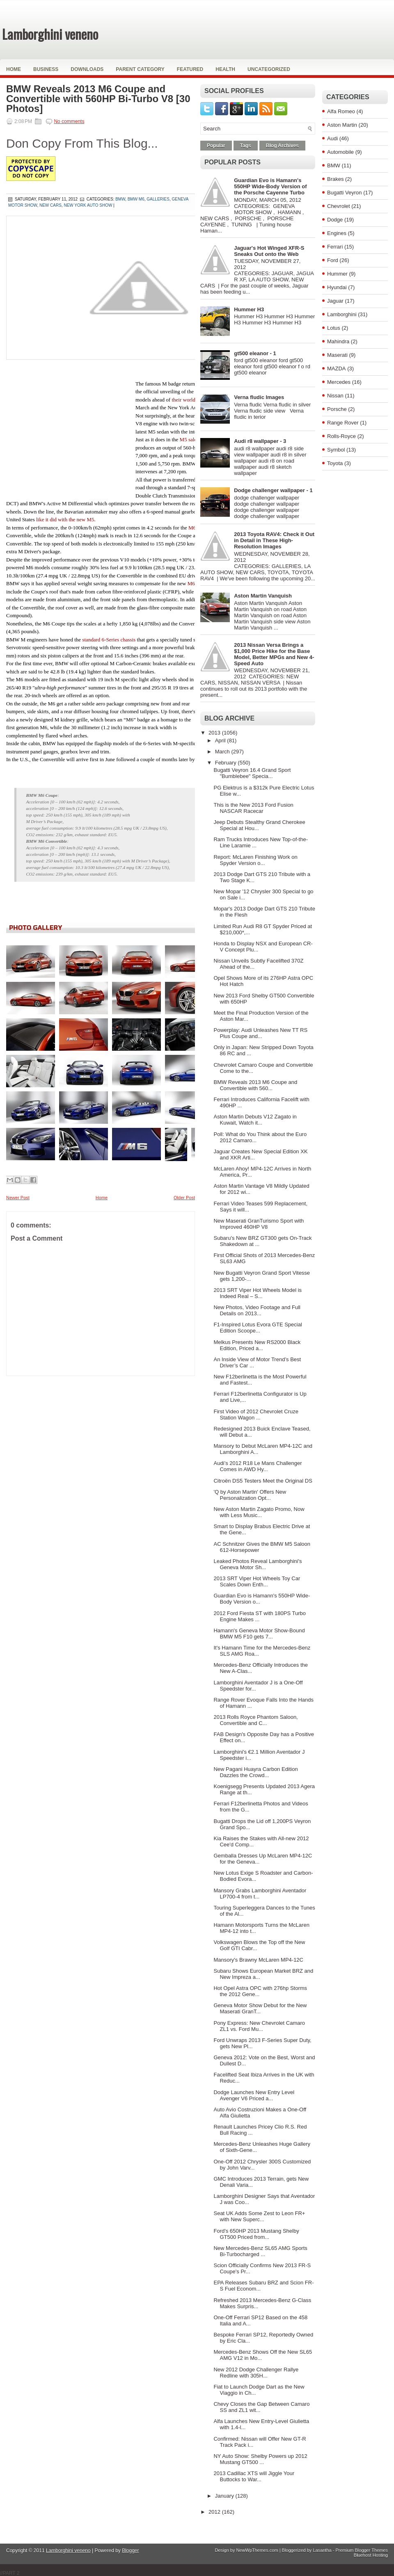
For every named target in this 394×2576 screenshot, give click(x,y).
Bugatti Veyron (344, 192)
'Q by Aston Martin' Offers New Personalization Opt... (249, 1495)
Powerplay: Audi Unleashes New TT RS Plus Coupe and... (260, 1033)
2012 (215, 2512)
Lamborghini (342, 314)
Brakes (335, 179)
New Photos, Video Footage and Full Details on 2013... (256, 1310)
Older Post (184, 1197)
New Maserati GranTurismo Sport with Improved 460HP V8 (258, 1224)
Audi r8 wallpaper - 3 (260, 441)
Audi (332, 138)
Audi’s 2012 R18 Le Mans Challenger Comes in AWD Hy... (257, 1466)
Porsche (337, 409)
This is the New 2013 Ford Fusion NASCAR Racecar (253, 808)
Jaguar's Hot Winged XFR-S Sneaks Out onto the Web (269, 251)
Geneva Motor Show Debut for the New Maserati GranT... (260, 2008)
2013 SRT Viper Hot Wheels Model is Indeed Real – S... (257, 1293)
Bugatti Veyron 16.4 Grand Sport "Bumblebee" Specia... (252, 773)
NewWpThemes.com (257, 2550)
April (221, 740)
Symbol (336, 450)
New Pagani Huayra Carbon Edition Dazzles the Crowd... (255, 1772)
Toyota (335, 463)
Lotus (333, 328)
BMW (333, 165)
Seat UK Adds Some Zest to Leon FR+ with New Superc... (259, 2216)
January (225, 2496)
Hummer (337, 274)
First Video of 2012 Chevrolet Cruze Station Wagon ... (255, 1414)
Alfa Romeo (341, 111)
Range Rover (343, 423)
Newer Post (18, 1197)
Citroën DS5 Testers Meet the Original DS (262, 1481)
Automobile (340, 152)
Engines (336, 233)
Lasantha (322, 2550)
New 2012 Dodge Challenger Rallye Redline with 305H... (255, 2372)
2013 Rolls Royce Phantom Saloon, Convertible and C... (255, 1720)
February (226, 763)
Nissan (335, 395)
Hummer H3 (249, 309)
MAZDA (336, 368)
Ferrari (335, 247)
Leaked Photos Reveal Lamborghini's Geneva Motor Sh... (257, 1564)
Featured (190, 69)
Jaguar (335, 301)
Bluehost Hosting (371, 2555)
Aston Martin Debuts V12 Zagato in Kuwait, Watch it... (254, 1119)
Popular (216, 145)
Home (13, 69)
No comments (69, 121)
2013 (215, 733)
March (223, 751)
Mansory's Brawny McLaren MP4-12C (258, 1960)
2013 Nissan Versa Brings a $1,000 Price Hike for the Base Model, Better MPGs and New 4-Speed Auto (274, 654)
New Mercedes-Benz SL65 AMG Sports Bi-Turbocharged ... (260, 2251)
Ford (332, 260)
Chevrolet (338, 206)
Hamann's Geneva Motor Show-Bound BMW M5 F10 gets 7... (259, 1633)
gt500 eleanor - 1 (255, 353)
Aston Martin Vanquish (263, 596)
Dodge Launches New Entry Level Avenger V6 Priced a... (253, 2095)
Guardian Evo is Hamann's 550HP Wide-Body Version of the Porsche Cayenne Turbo (270, 186)
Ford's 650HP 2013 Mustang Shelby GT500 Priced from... (256, 2234)
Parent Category (140, 69)
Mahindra (338, 341)
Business (45, 69)
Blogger (130, 2550)
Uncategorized (268, 69)
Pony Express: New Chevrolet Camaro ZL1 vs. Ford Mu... (259, 2026)
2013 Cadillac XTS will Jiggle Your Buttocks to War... (253, 2476)
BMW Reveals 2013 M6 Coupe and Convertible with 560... (255, 1085)
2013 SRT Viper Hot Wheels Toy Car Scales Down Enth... (256, 1581)
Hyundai (337, 287)
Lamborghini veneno (50, 33)
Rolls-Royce (341, 436)
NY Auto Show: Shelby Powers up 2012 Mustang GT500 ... (260, 2459)
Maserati (337, 355)
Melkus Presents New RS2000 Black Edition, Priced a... (256, 1345)
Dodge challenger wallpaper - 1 (273, 490)
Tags (245, 145)
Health (225, 69)
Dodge (335, 220)
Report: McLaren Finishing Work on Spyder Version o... (255, 860)
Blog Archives (282, 145)
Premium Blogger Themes (361, 2550)
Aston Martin (342, 125)
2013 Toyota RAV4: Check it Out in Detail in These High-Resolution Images (274, 540)
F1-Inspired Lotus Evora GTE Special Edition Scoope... (257, 1327)
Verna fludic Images (259, 397)
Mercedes (338, 382)
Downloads (87, 69)
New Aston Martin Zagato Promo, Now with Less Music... (258, 1512)
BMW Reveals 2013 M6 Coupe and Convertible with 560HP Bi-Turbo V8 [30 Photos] (98, 99)
